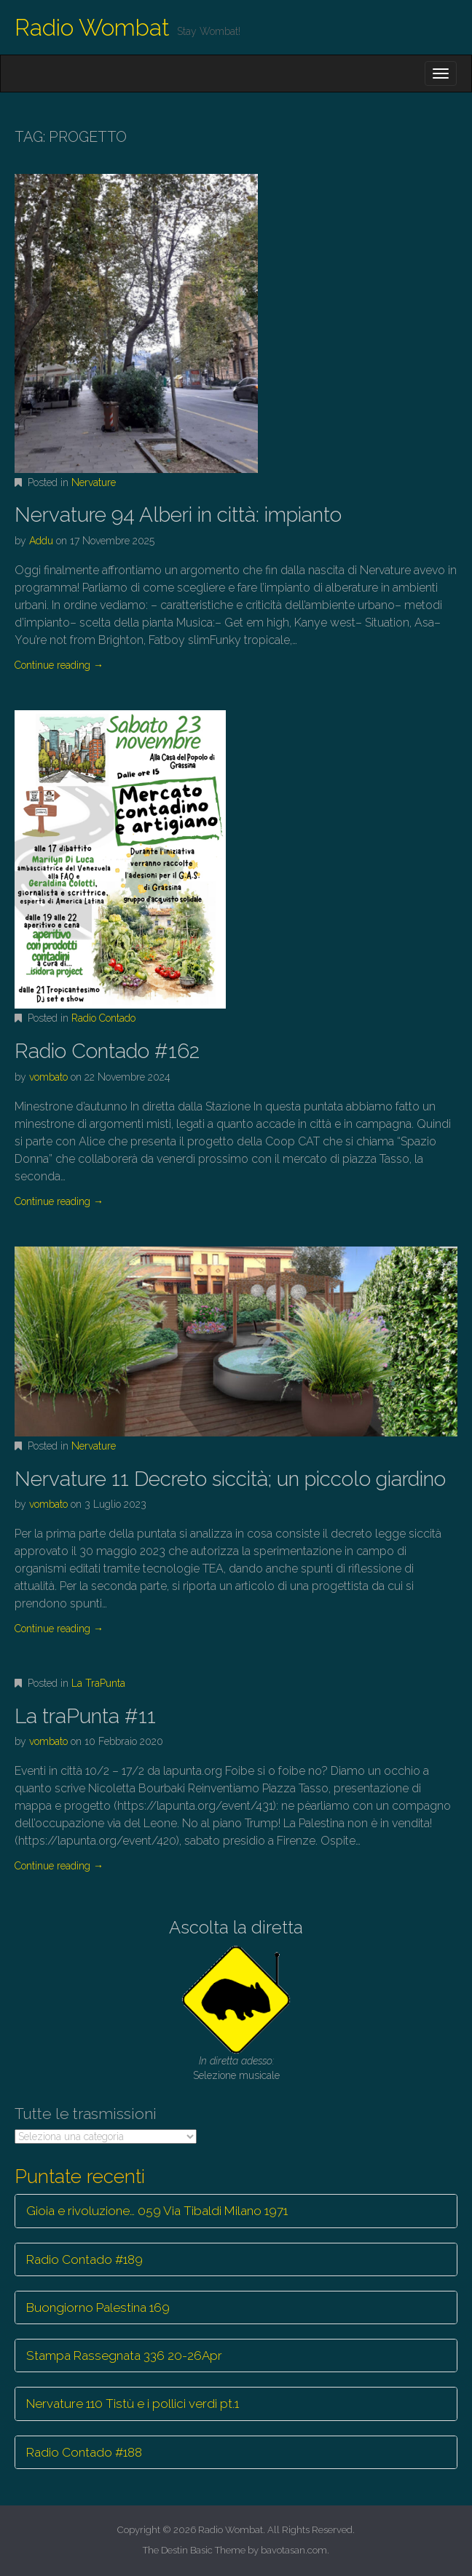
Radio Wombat (92, 27)
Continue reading (59, 665)
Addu (41, 540)
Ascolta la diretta (236, 1927)
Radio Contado (103, 1018)
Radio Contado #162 (107, 1051)
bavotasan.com (294, 2550)
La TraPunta (98, 1683)
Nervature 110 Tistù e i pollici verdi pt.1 (132, 2403)
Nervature (93, 482)
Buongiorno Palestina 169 (98, 2307)
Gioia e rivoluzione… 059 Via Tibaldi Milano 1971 (157, 2210)
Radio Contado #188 (84, 2452)
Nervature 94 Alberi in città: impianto (178, 515)
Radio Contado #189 (84, 2259)
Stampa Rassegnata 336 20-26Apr (124, 2355)
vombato (48, 1077)
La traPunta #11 (85, 1716)
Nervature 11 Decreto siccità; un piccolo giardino (230, 1479)
